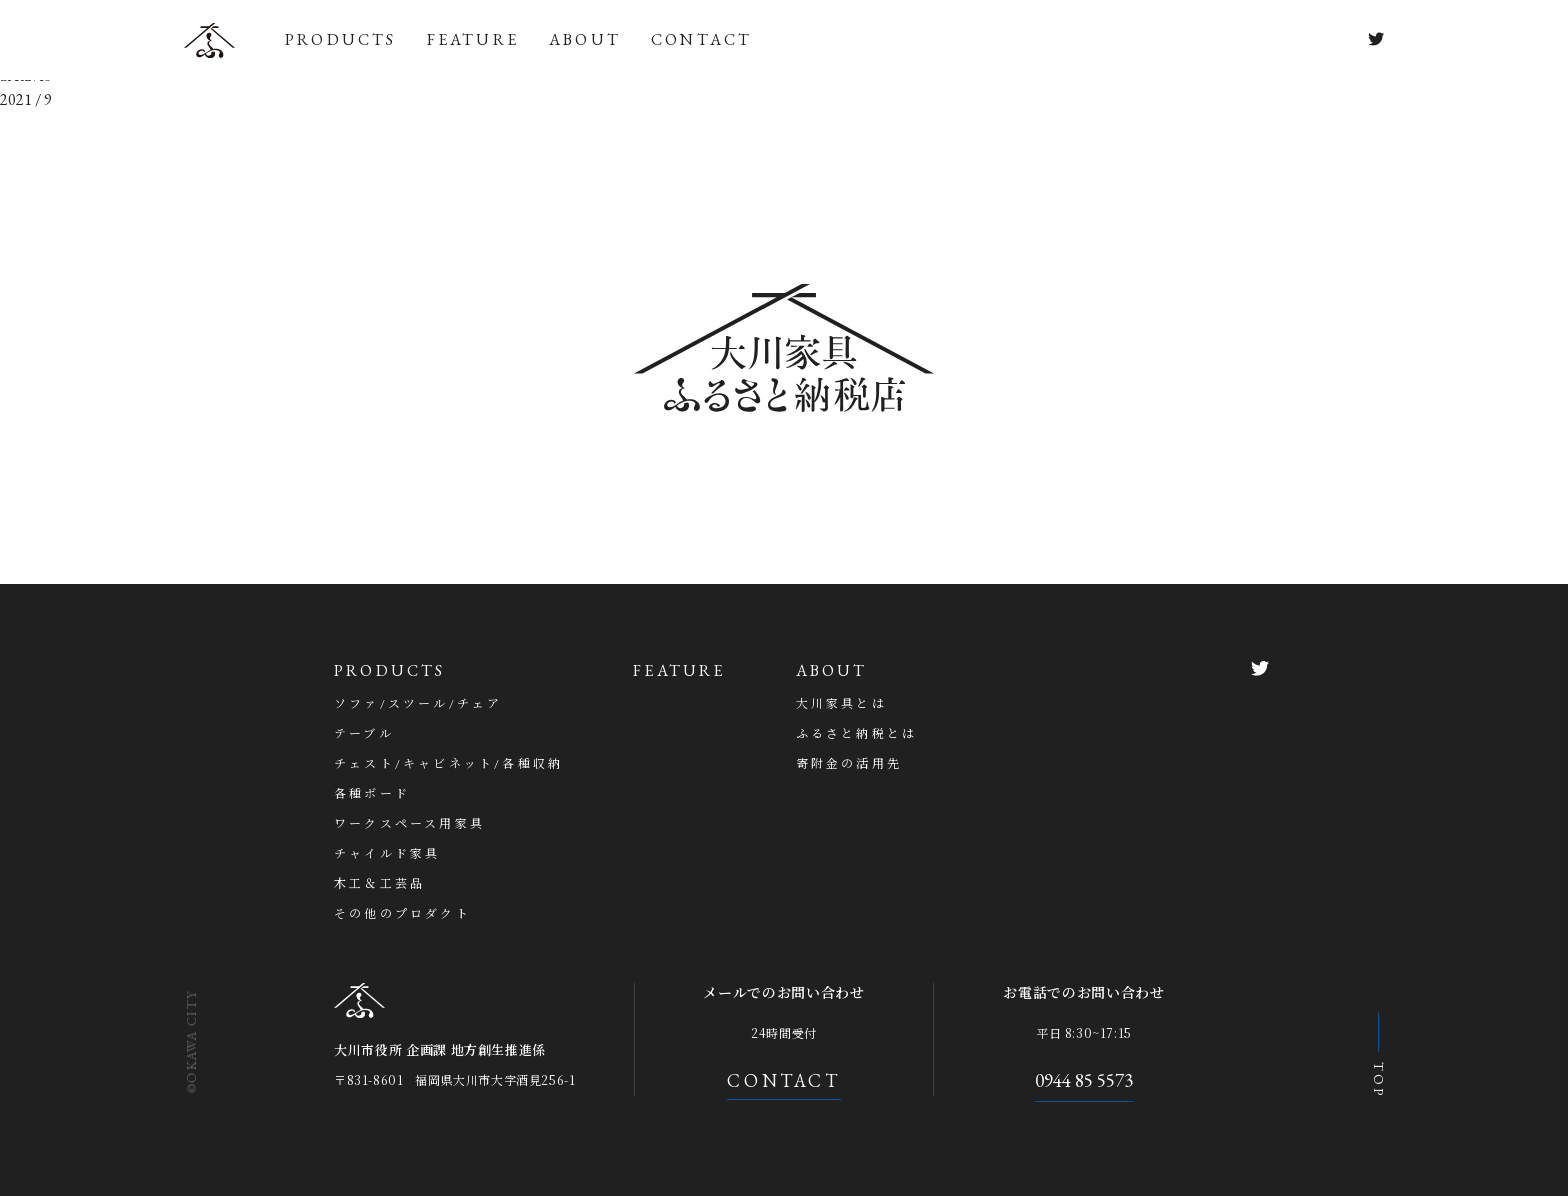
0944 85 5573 (1084, 1080)
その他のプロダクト (402, 914)
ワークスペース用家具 (409, 824)
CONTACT (701, 39)
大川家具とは (841, 704)
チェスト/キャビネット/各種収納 (448, 764)
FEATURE (473, 39)
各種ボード (372, 794)
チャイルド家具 (387, 854)
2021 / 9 (26, 99)
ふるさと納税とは (857, 734)
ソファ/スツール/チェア (418, 704)
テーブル (364, 734)
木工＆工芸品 (379, 884)
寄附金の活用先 (849, 764)
